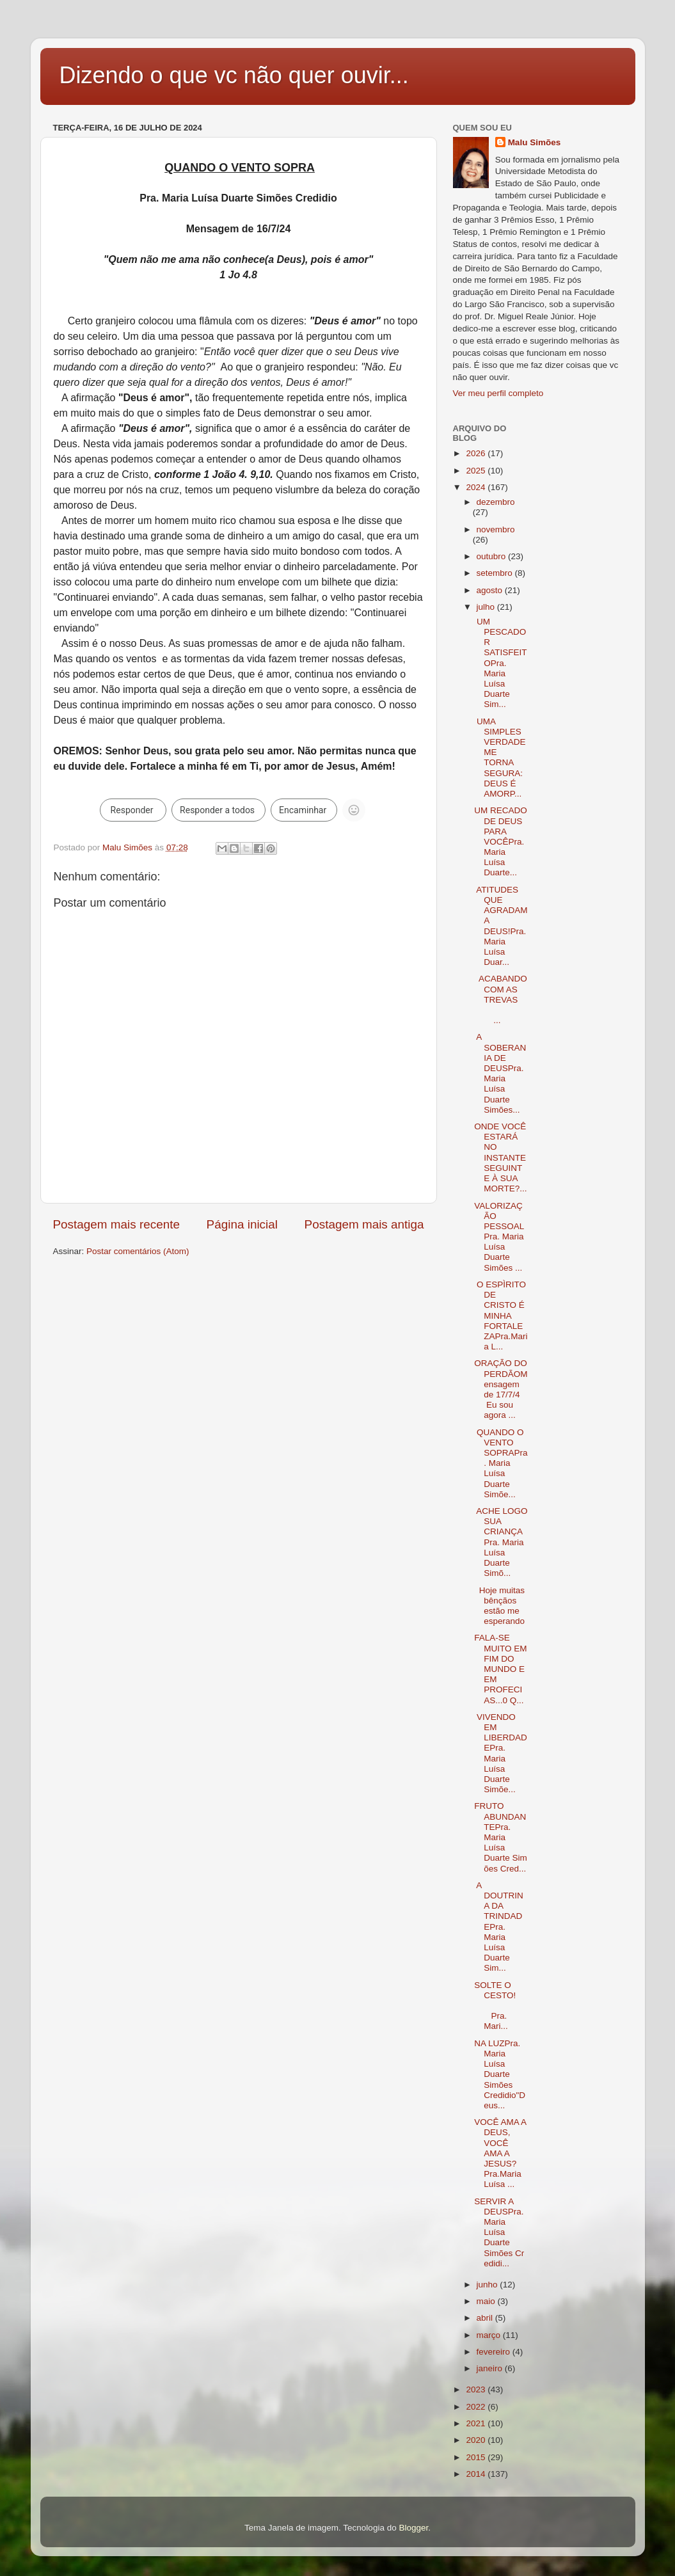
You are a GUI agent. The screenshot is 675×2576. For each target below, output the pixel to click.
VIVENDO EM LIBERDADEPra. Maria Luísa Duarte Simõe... (500, 1753)
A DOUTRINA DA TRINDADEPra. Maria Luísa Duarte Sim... (498, 1926)
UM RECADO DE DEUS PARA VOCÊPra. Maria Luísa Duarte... (500, 841)
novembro (496, 529)
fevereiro (494, 2352)
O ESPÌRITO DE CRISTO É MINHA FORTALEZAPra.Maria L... (500, 1315)
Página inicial (242, 1224)
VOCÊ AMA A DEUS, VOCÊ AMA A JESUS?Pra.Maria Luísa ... (500, 2153)
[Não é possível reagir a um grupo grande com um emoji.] (353, 810)
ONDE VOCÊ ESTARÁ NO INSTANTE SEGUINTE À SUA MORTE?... (500, 1157)
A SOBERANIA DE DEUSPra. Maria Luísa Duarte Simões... (500, 1073)
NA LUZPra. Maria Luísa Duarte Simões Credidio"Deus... (499, 2074)
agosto (491, 590)
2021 (477, 2423)
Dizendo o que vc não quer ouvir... (234, 75)
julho (487, 607)
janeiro (491, 2368)
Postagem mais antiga (364, 1224)
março (490, 2335)
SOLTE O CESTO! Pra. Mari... (501, 2005)
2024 (477, 487)
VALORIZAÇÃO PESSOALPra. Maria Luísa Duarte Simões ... (499, 1237)
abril (486, 2318)
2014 (477, 2474)
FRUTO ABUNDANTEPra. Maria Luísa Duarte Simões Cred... (500, 1837)
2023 (477, 2389)
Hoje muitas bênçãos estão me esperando (499, 1606)
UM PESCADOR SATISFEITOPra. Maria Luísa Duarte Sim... (500, 663)
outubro (493, 556)
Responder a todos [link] (217, 810)
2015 (477, 2457)
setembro (496, 573)
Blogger (413, 2527)
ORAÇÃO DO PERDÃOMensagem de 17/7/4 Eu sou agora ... (500, 1389)
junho (488, 2284)
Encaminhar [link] (302, 810)
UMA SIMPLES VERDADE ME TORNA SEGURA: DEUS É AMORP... (499, 758)
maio (487, 2301)
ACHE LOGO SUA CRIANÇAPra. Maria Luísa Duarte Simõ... (500, 1542)
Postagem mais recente (116, 1224)
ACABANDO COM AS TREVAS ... (500, 999)
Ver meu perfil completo (498, 393)
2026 (477, 453)
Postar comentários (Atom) (137, 1251)
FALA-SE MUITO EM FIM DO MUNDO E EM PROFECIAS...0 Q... (500, 1669)
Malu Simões (534, 142)
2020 (477, 2440)
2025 (477, 470)
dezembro (496, 502)
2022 (477, 2407)
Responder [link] (132, 810)
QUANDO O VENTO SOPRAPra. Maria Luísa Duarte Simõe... (500, 1463)
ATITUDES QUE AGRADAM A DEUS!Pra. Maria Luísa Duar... (500, 926)
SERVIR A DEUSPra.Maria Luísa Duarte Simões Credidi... (499, 2232)
